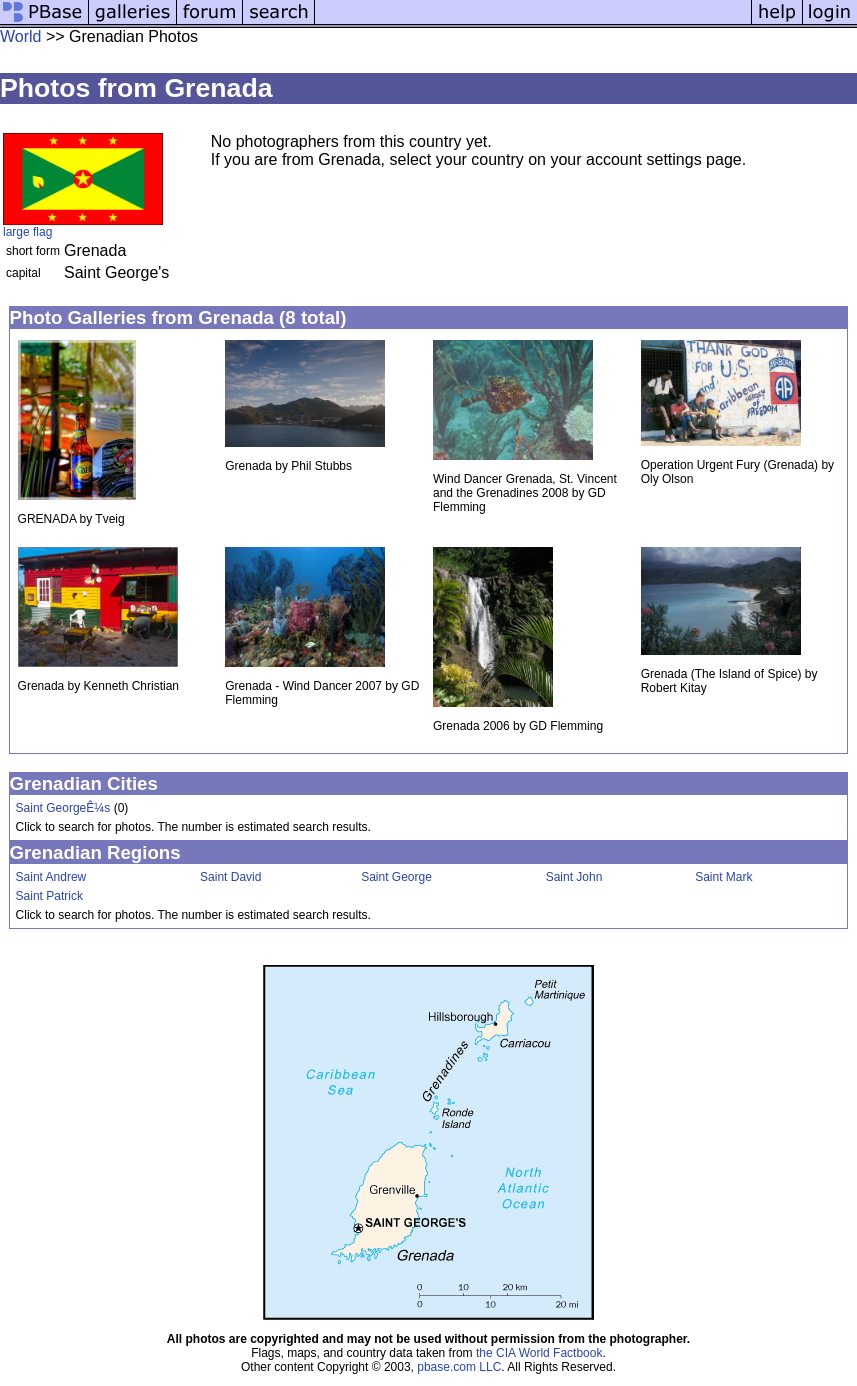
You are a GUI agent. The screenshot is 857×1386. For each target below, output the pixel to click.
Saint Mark (723, 877)
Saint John (574, 877)
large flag (27, 232)
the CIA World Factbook (539, 1353)
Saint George (396, 877)
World (21, 36)
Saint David (230, 877)
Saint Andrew (51, 877)
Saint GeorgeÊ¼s (63, 808)
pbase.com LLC (459, 1367)
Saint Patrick (49, 896)
